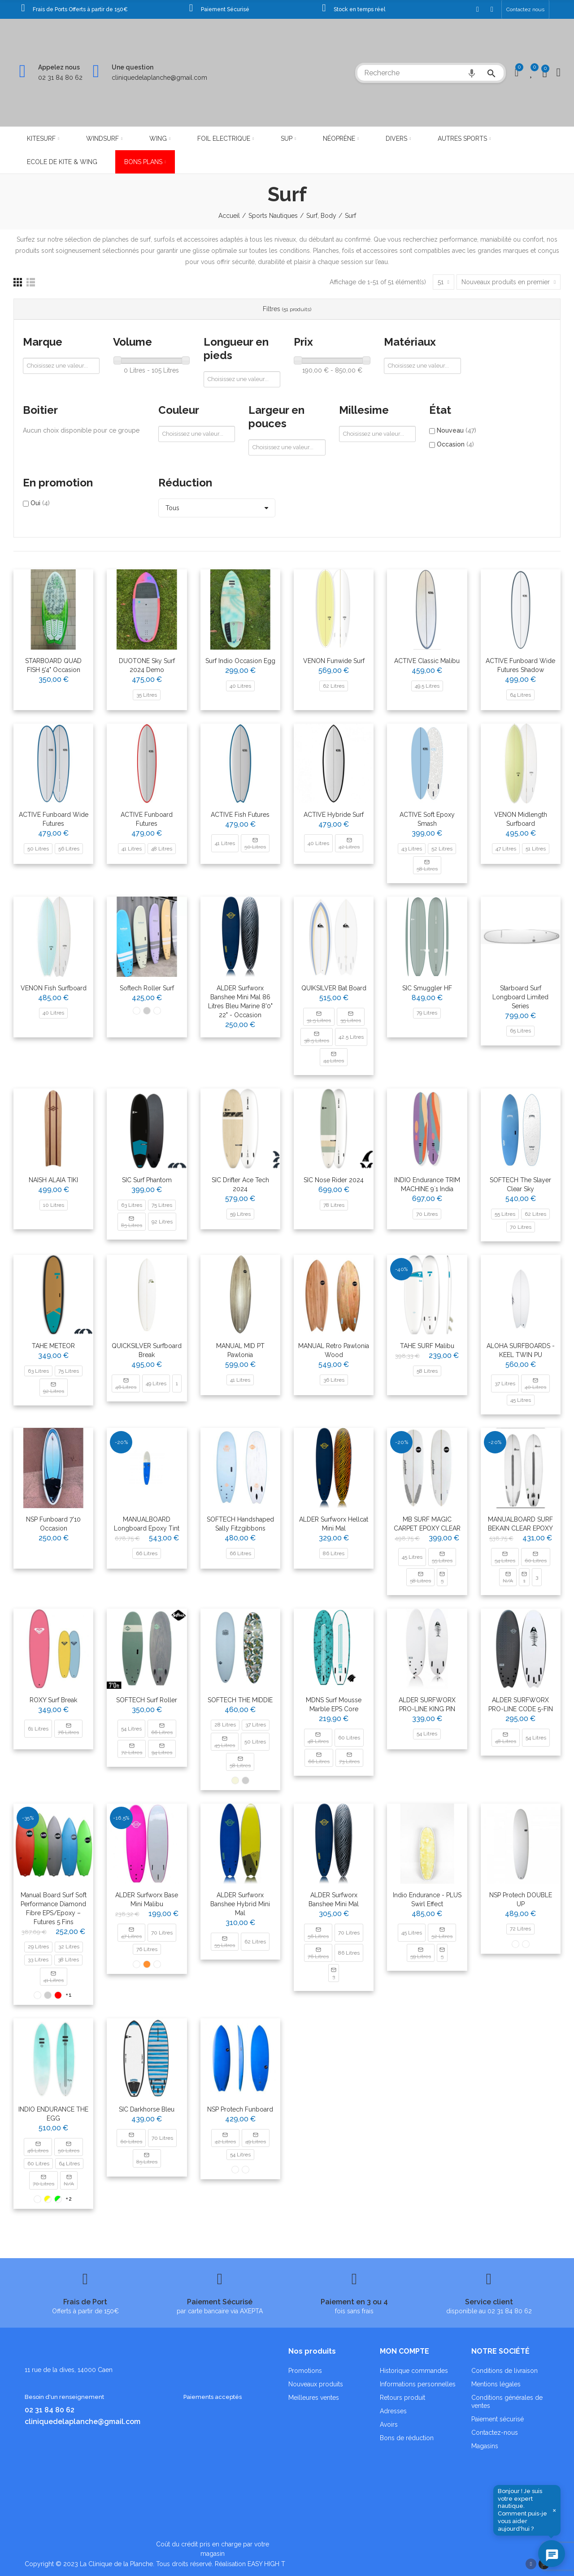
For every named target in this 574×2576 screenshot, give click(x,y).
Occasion (455, 444)
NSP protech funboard (240, 2109)
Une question (132, 67)
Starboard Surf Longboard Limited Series (520, 997)
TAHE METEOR (53, 1345)
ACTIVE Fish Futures (240, 814)
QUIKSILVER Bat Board (333, 988)
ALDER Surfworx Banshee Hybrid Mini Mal (240, 1904)
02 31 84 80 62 (60, 77)
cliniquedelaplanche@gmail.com (159, 77)
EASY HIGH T (266, 2563)
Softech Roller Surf (147, 988)
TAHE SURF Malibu (427, 1345)
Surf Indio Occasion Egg (240, 660)
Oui (40, 503)
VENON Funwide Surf (334, 660)
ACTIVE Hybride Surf (334, 814)
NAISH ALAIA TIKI (53, 1180)
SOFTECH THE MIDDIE (240, 1700)
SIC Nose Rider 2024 (334, 1180)
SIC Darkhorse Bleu (146, 2109)
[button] (525, 9)
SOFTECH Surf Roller (146, 1700)
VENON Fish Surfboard (54, 988)
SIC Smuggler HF (427, 988)
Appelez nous (59, 67)
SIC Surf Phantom (147, 1180)
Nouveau (456, 430)
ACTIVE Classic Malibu (427, 660)
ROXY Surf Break (53, 1700)
